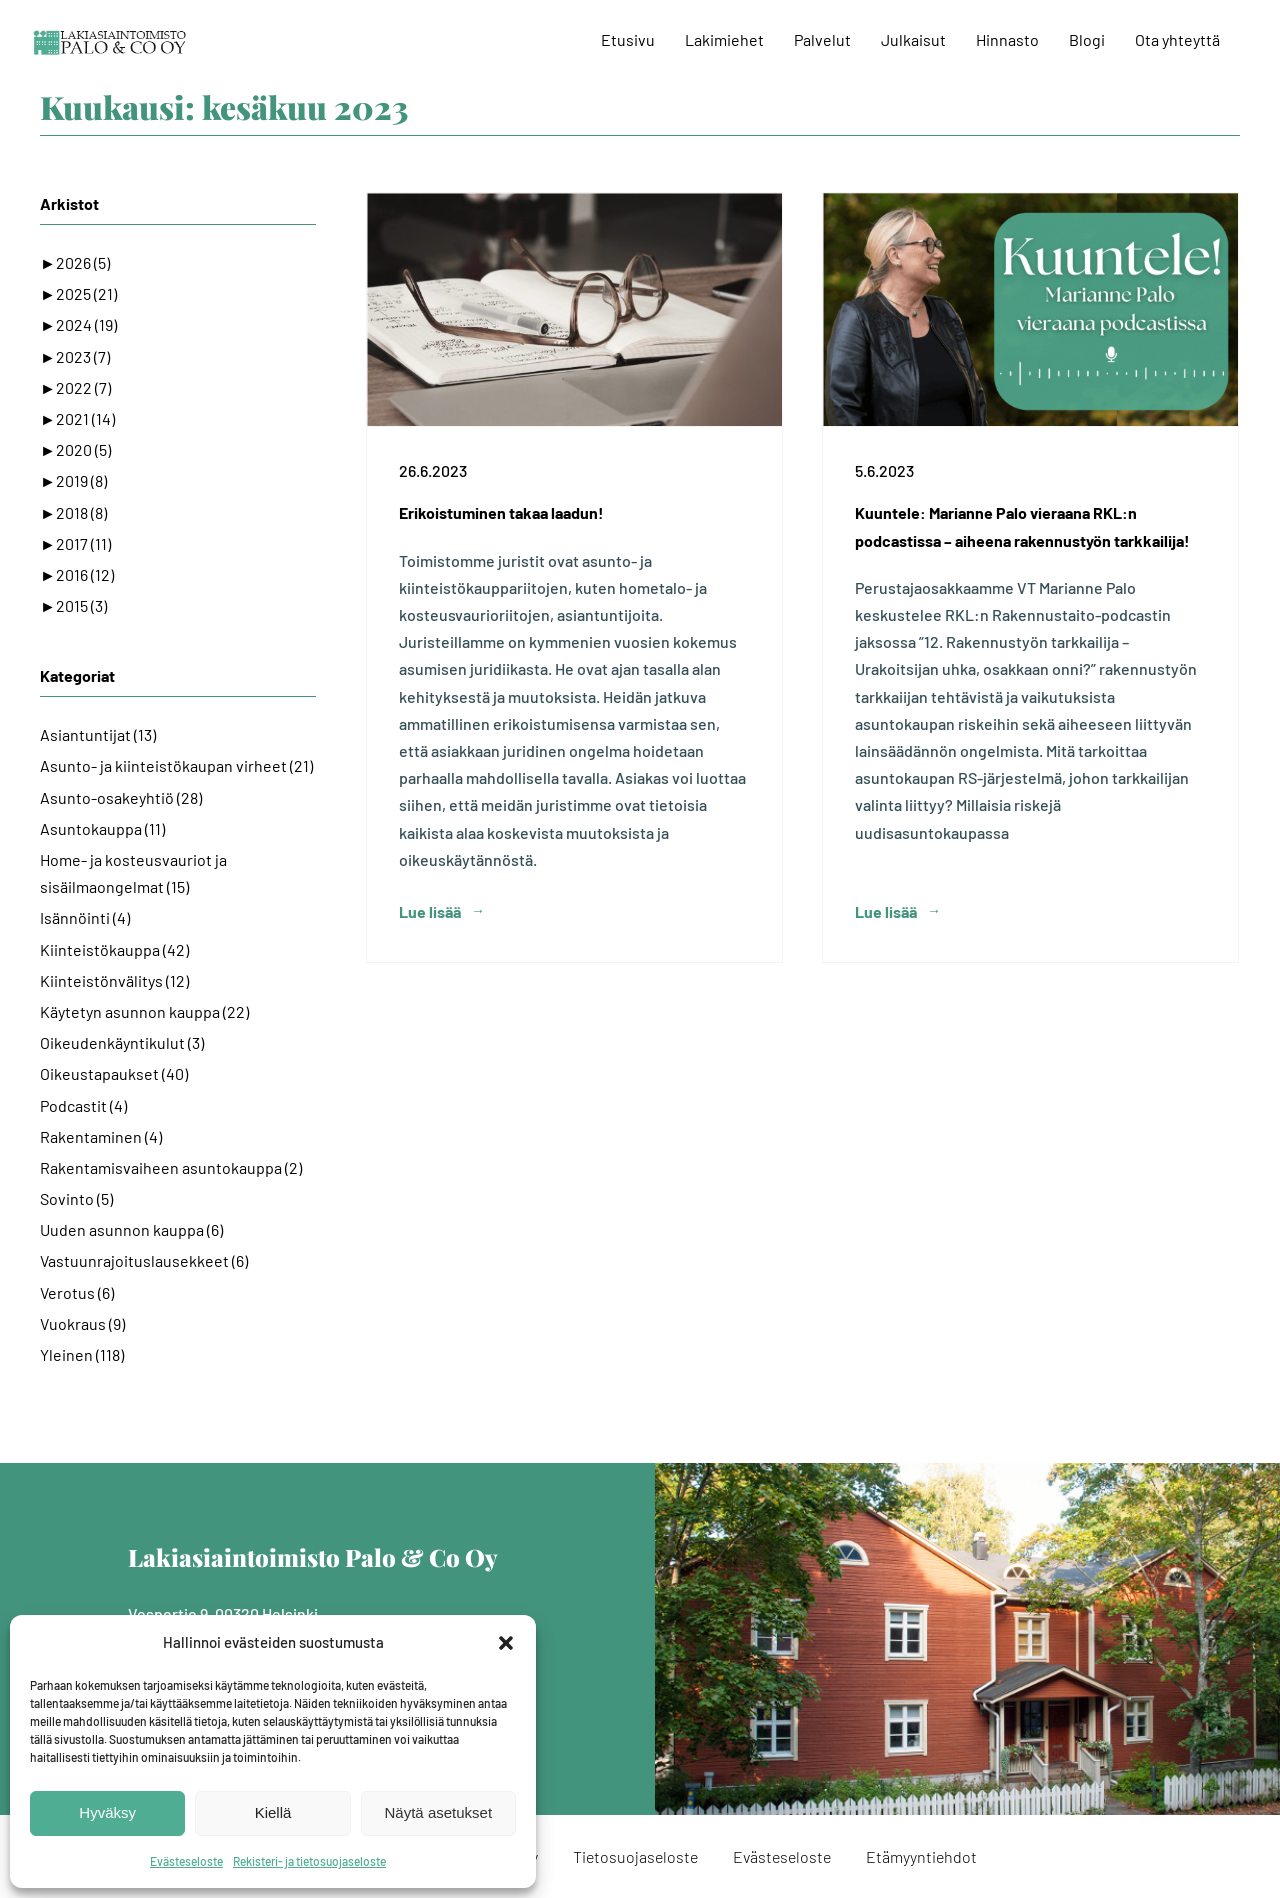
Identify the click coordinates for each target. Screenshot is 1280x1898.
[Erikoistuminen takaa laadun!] (574, 309)
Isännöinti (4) (85, 917)
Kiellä (273, 1812)
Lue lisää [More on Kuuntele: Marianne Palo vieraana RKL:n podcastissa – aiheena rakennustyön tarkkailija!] (886, 911)
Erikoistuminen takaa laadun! (501, 512)
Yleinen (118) (82, 1354)
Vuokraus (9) (82, 1323)
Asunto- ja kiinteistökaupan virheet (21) (176, 765)
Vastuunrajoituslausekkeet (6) (144, 1260)
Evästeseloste (186, 1861)
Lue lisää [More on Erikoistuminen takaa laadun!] (430, 911)
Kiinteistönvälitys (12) (114, 980)
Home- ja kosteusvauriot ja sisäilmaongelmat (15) (133, 873)
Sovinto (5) (76, 1198)
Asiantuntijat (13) (98, 734)
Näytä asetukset (439, 1812)
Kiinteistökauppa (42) (114, 949)
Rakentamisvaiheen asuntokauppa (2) (171, 1167)
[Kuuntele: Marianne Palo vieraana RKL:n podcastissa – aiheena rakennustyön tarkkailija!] (1030, 309)
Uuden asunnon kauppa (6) (131, 1229)
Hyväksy (107, 1812)
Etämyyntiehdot (921, 1856)
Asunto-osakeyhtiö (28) (121, 797)
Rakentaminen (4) (101, 1136)
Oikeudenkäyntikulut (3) (122, 1042)
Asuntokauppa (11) (102, 828)
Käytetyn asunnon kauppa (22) (144, 1011)
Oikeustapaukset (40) (114, 1073)
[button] (506, 1643)
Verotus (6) (77, 1292)
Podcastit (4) (83, 1105)
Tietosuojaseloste (635, 1856)
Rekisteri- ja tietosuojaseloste (309, 1861)
